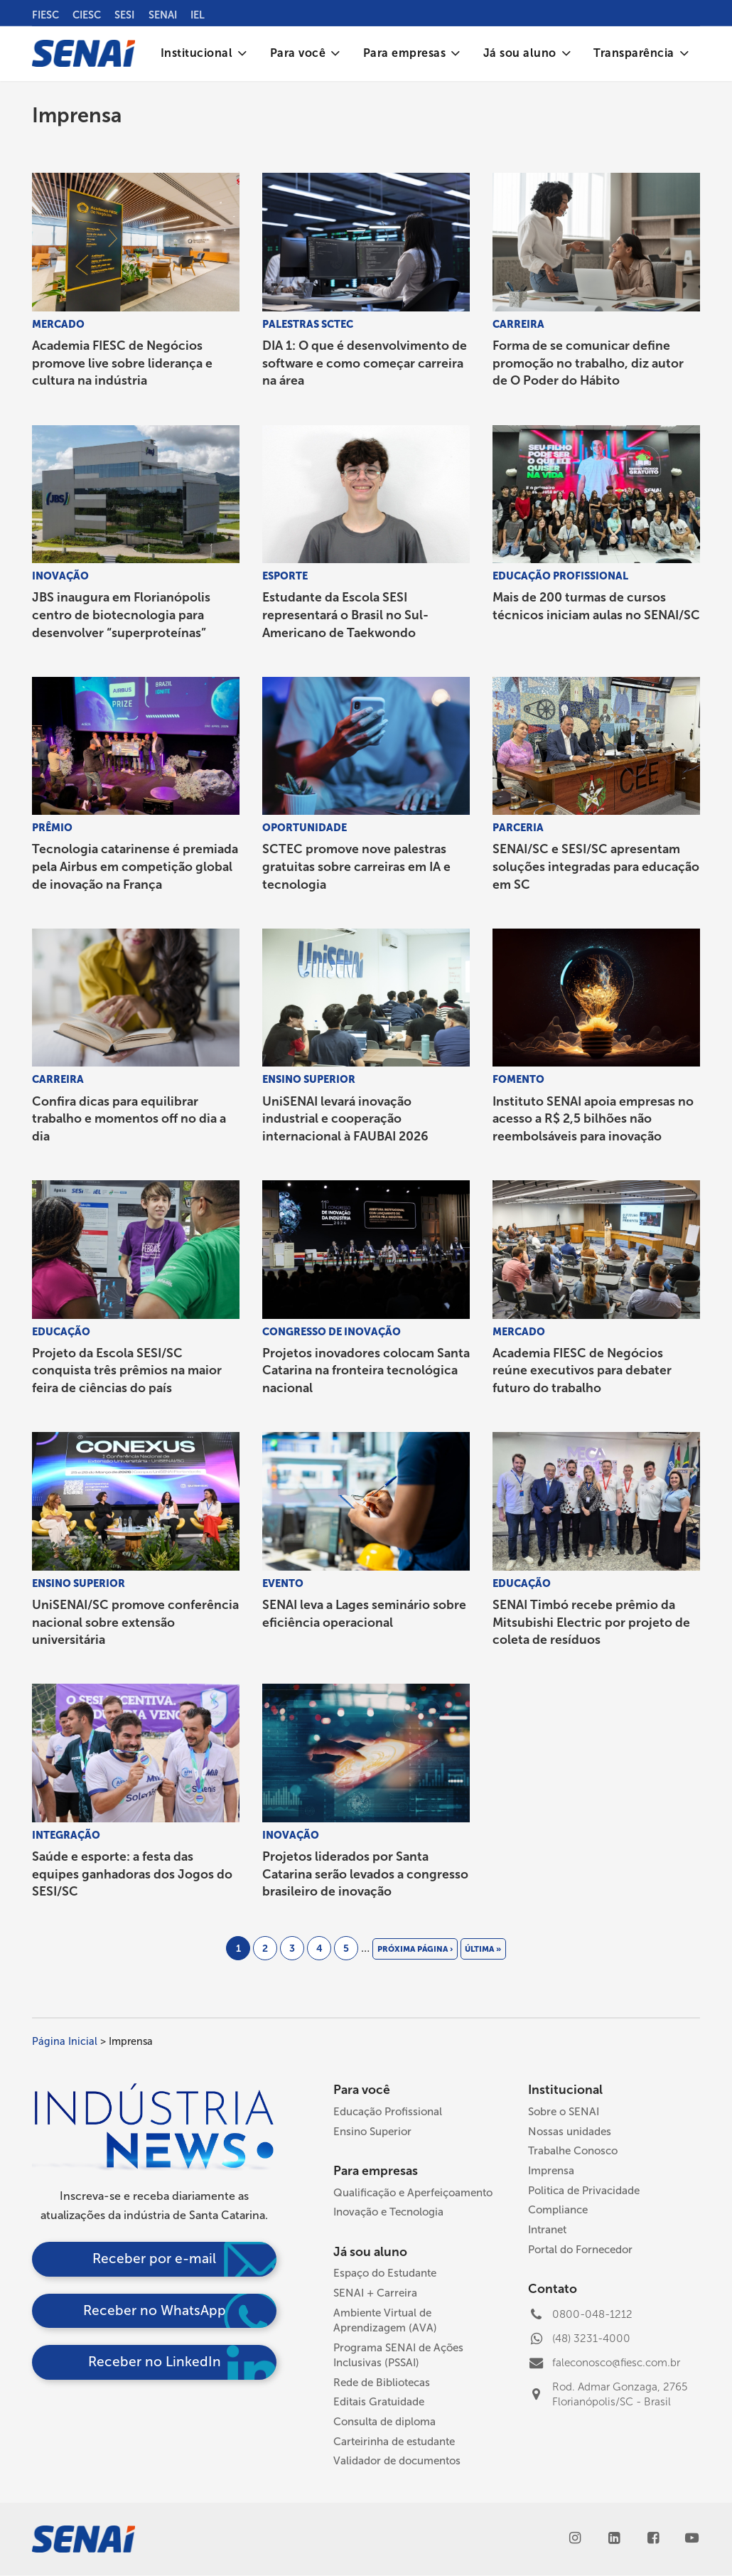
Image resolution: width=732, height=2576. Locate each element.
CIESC (86, 15)
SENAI (163, 15)
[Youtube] (692, 2538)
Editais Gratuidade (378, 2401)
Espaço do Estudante (384, 2273)
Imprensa (551, 2170)
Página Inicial (64, 2041)
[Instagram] (574, 2538)
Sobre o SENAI (563, 2111)
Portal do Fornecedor (580, 2249)
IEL (197, 15)
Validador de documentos (397, 2460)
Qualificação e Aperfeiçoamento (413, 2192)
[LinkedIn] (613, 2538)
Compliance (558, 2209)
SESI (124, 15)
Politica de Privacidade (584, 2190)
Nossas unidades (569, 2131)
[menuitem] (204, 54)
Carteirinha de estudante (394, 2441)
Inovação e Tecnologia (388, 2212)
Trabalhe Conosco (573, 2150)
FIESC (45, 15)
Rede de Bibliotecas (381, 2382)
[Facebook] (653, 2538)
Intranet (547, 2229)
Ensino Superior (372, 2131)
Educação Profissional (387, 2111)
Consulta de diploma (384, 2421)
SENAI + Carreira (375, 2293)
